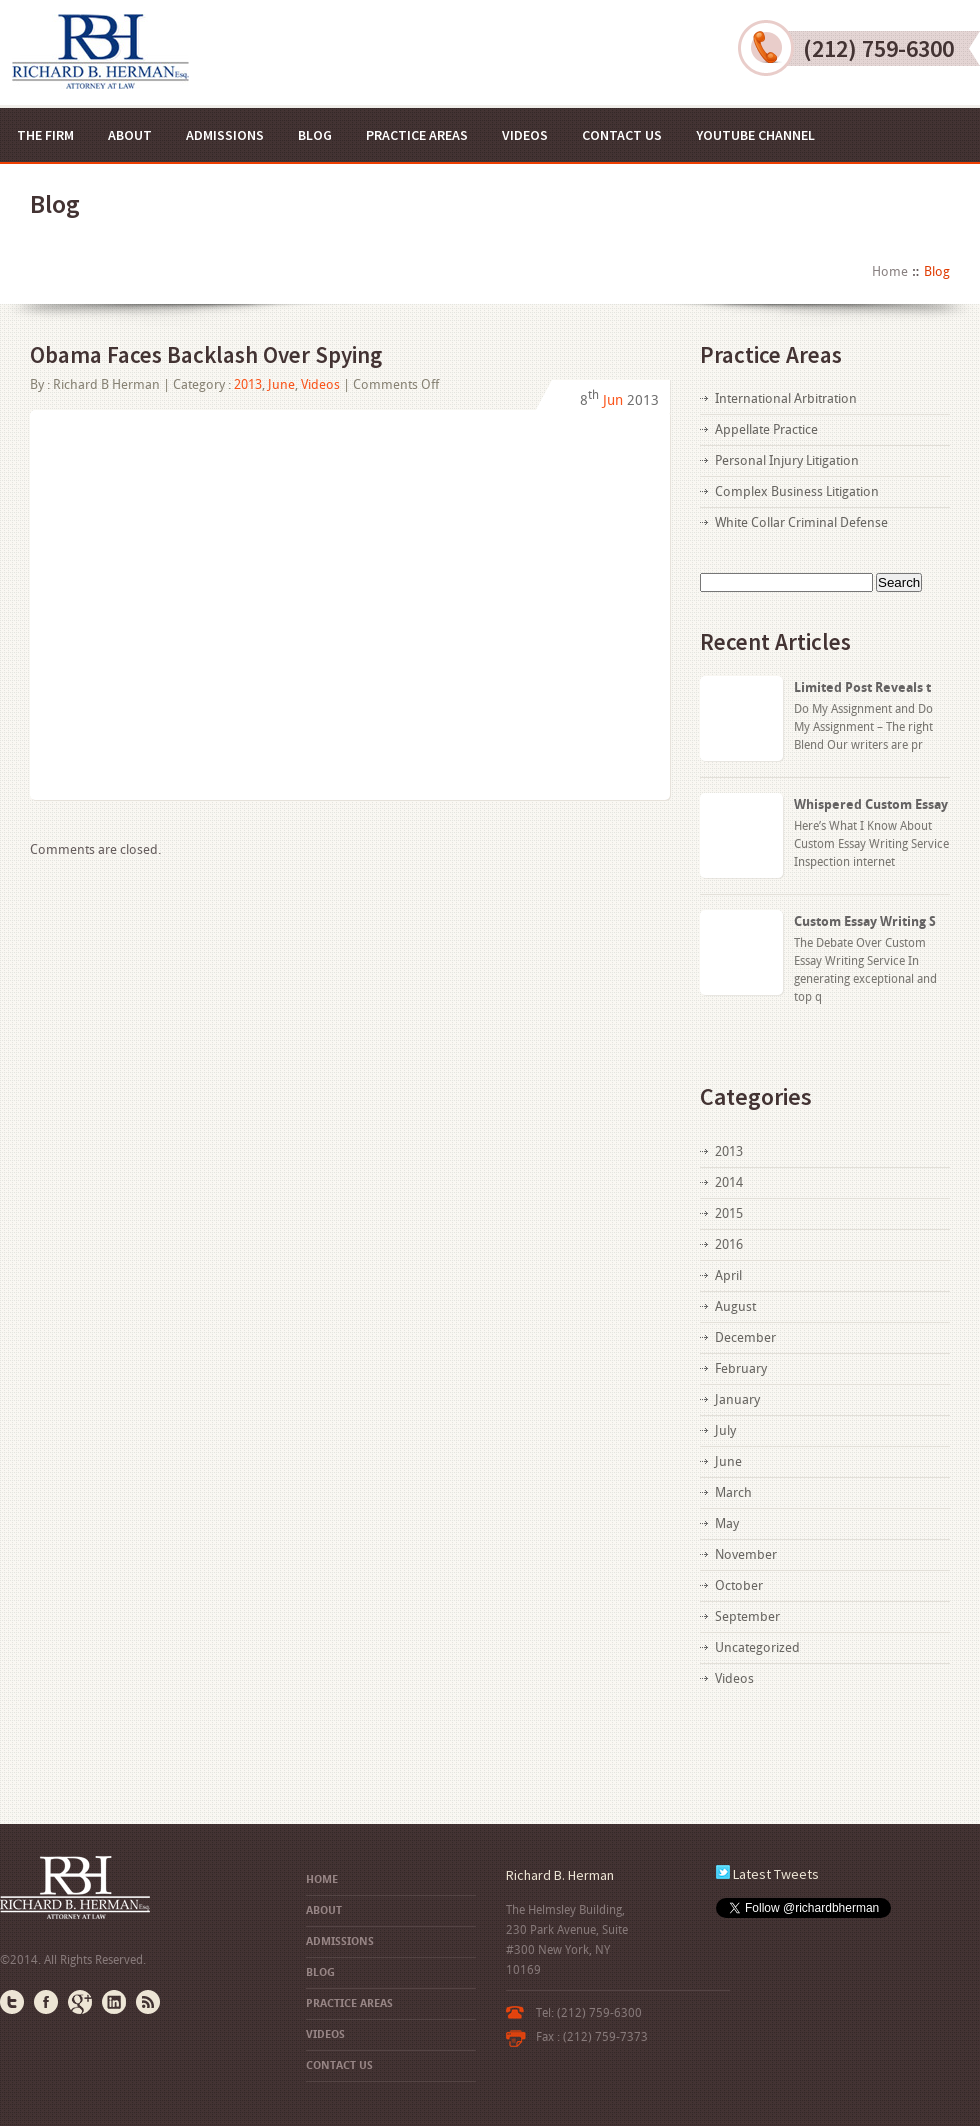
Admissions (225, 135)
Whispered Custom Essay (871, 804)
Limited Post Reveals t (862, 687)
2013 (248, 384)
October (739, 1585)
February (741, 1368)
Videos (525, 135)
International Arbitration (786, 398)
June (281, 384)
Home (890, 271)
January (737, 1399)
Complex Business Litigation (797, 491)
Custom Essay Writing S (865, 921)
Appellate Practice (766, 429)
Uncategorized (757, 1647)
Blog (315, 135)
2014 (729, 1182)
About (130, 135)
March (733, 1492)
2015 (729, 1213)
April (728, 1275)
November (746, 1554)
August (735, 1306)
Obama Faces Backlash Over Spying (206, 354)
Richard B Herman (106, 384)
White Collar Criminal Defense (801, 522)
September (747, 1616)
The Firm (45, 135)
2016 (729, 1244)
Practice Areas (417, 135)
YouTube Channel (755, 135)
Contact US (622, 135)
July (725, 1430)
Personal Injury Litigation (787, 460)
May (727, 1523)
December (745, 1337)
